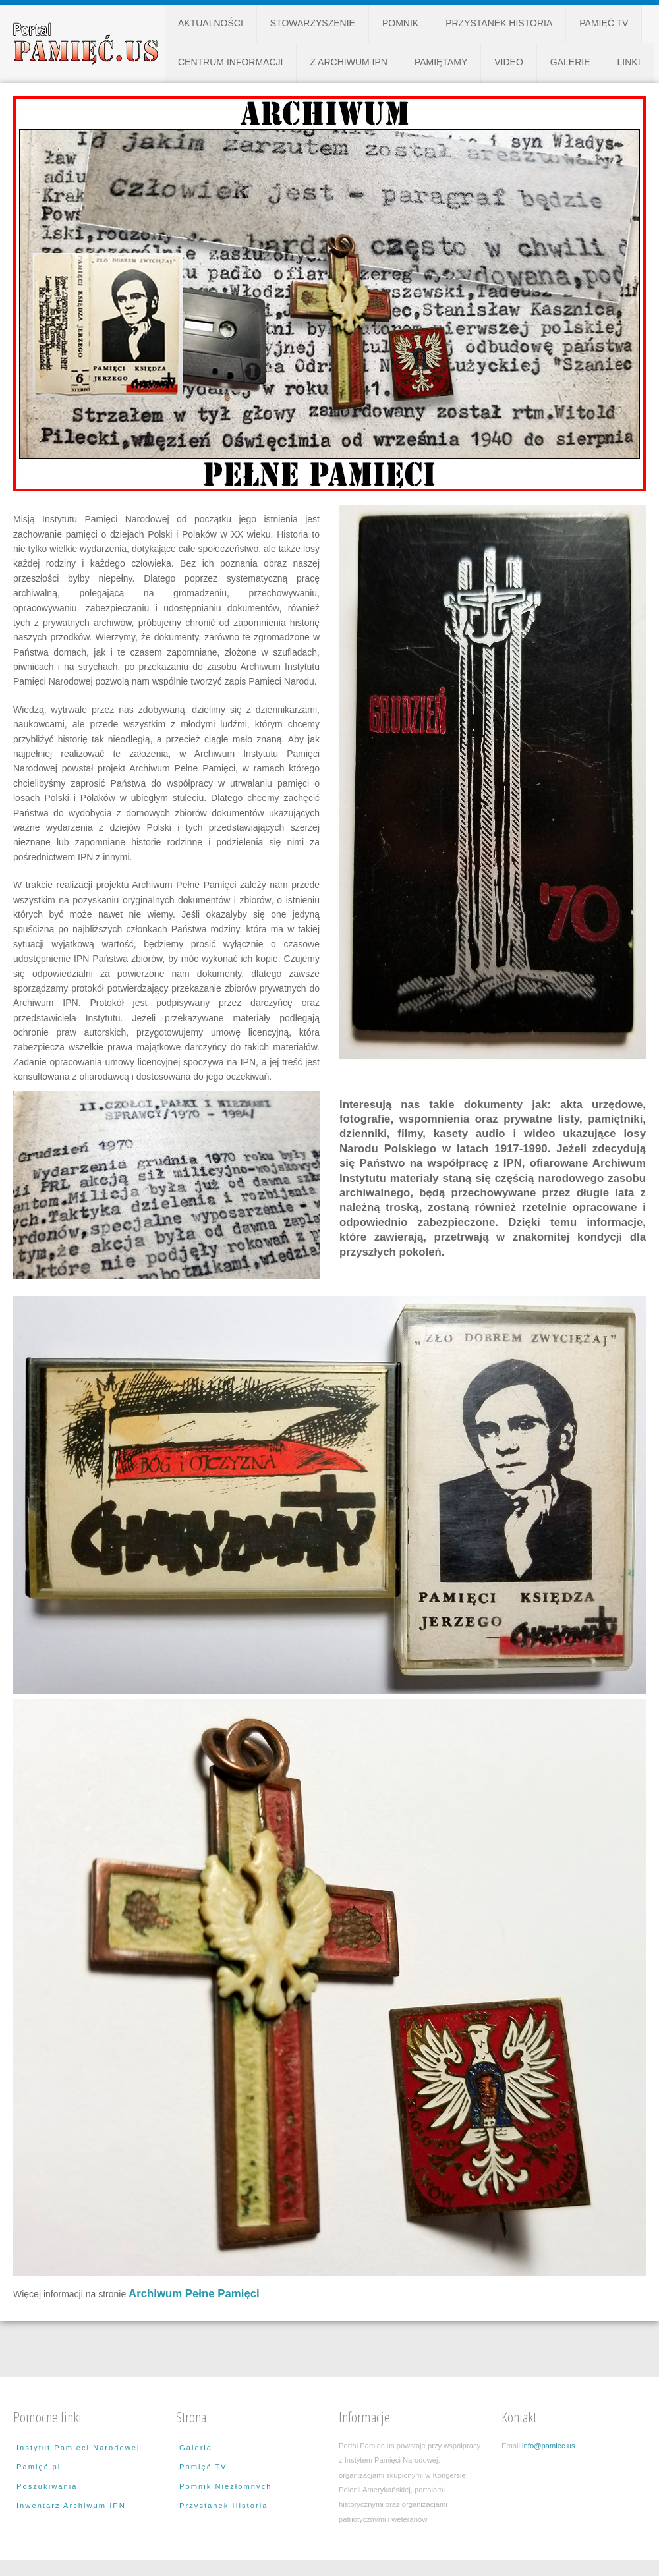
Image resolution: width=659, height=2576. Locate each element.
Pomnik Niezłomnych (225, 2486)
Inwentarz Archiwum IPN (71, 2505)
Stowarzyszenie (312, 23)
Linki (629, 62)
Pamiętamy (441, 62)
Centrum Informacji (230, 62)
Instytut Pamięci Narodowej (78, 2447)
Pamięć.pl (38, 2467)
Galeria (195, 2447)
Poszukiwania (46, 2486)
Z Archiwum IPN (348, 62)
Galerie (570, 62)
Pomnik (400, 23)
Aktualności (210, 23)
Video (508, 62)
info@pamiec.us (548, 2446)
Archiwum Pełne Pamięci (194, 2293)
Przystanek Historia (498, 23)
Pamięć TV (603, 23)
